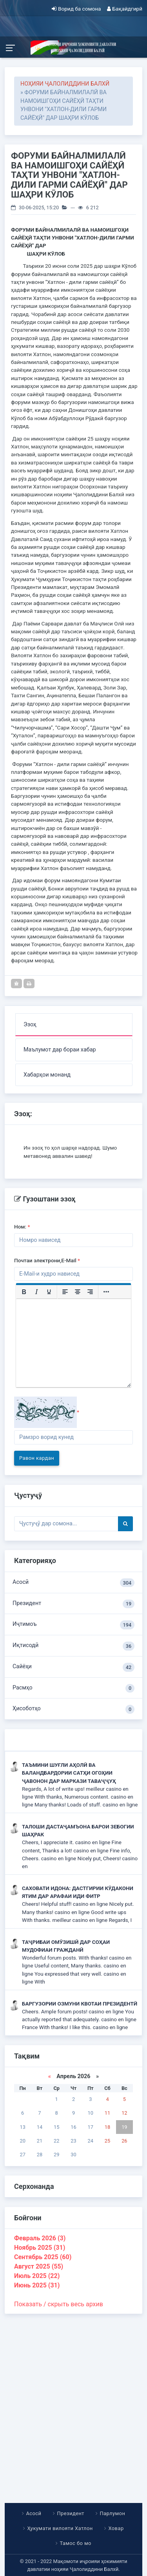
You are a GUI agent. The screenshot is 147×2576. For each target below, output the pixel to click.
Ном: (22, 1226)
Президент (73, 1604)
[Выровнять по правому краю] (90, 1292)
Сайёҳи (73, 1667)
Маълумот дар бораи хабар (60, 1049)
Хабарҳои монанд (47, 1074)
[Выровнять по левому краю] (65, 1292)
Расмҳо (73, 1688)
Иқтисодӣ (73, 1646)
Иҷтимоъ (73, 1624)
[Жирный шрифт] (23, 1292)
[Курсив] (36, 1292)
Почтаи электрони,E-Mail (47, 1260)
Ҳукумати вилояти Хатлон (60, 2528)
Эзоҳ (30, 1024)
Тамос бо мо (75, 2543)
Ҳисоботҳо (73, 1709)
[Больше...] (106, 1292)
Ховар (116, 2528)
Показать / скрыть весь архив (58, 2304)
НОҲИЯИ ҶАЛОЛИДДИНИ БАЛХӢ (64, 83)
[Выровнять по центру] (77, 1292)
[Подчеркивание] (49, 1292)
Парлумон (112, 2513)
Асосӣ (73, 1582)
